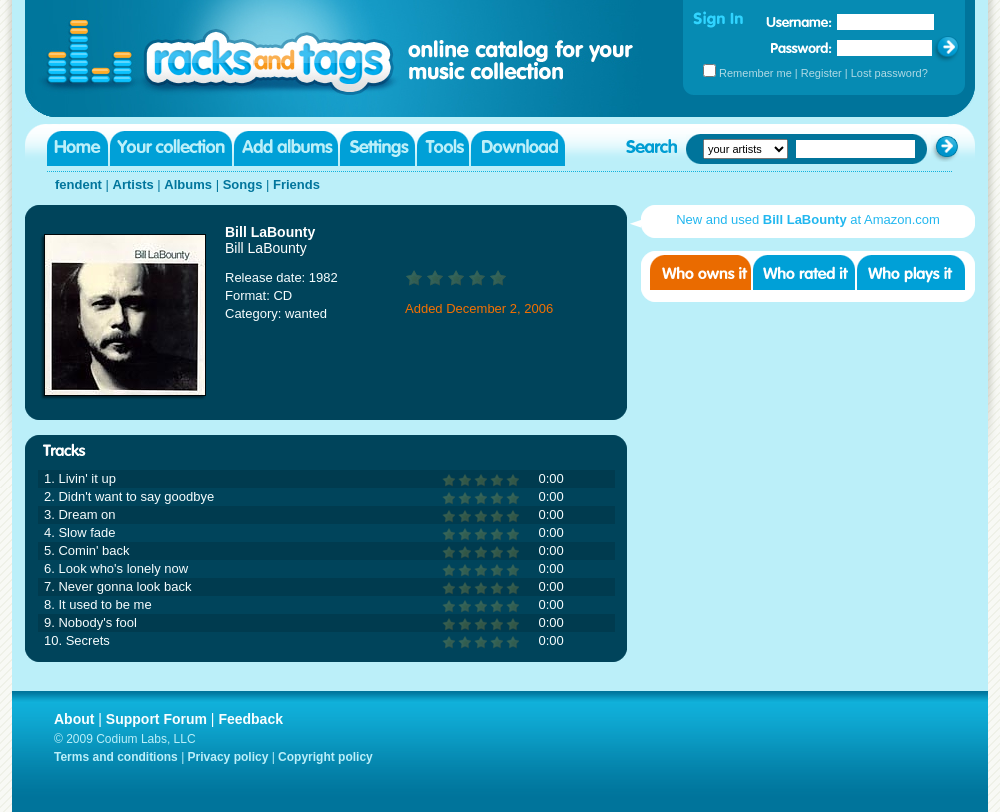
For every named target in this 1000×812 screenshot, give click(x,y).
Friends (296, 184)
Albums (188, 184)
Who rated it (804, 272)
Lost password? (889, 73)
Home (77, 148)
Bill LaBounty (270, 232)
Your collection (171, 148)
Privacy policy (228, 757)
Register (821, 73)
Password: (801, 47)
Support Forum (156, 719)
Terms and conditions (116, 757)
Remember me (755, 73)
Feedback (250, 719)
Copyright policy (325, 757)
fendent (78, 184)
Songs (243, 184)
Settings (377, 148)
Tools (443, 148)
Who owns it (700, 272)
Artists (133, 184)
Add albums (286, 148)
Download (518, 148)
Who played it (911, 272)
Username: (799, 22)
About (74, 719)
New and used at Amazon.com (808, 219)
